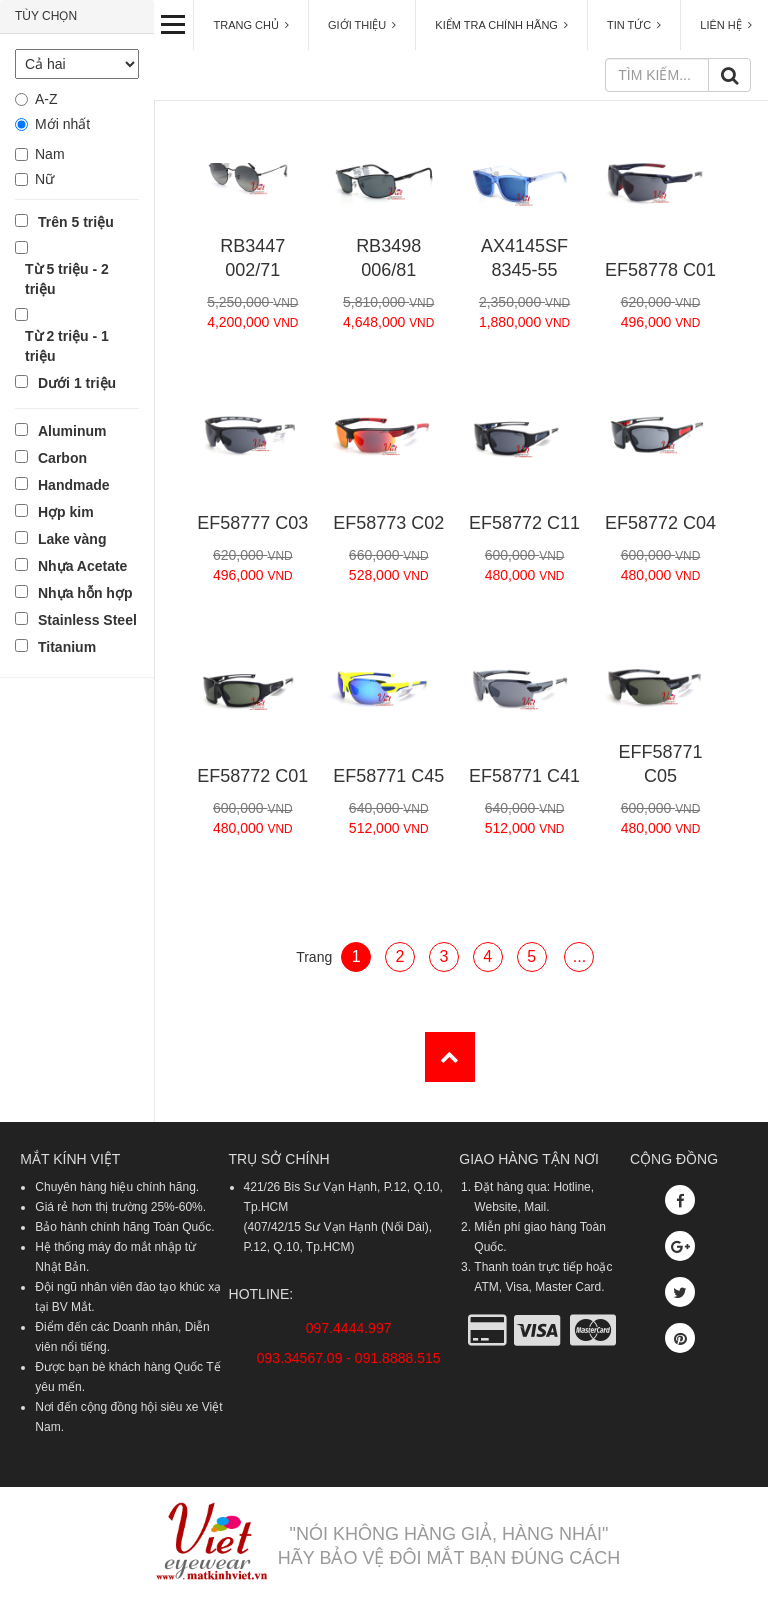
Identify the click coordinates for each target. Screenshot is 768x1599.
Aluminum (72, 431)
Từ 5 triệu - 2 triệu (67, 279)
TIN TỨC (634, 25)
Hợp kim (66, 512)
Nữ (44, 179)
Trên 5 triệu (76, 222)
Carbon (62, 458)
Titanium (67, 647)
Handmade (74, 485)
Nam (50, 154)
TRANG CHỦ (251, 25)
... (579, 956)
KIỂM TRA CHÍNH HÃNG (501, 25)
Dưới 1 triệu (77, 383)
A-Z (46, 99)
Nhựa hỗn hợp (85, 593)
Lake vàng (72, 539)
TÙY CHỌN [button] (46, 16)
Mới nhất (62, 124)
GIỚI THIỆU (362, 25)
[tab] (77, 17)
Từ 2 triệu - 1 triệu (67, 346)
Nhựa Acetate (82, 566)
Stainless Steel (87, 620)
